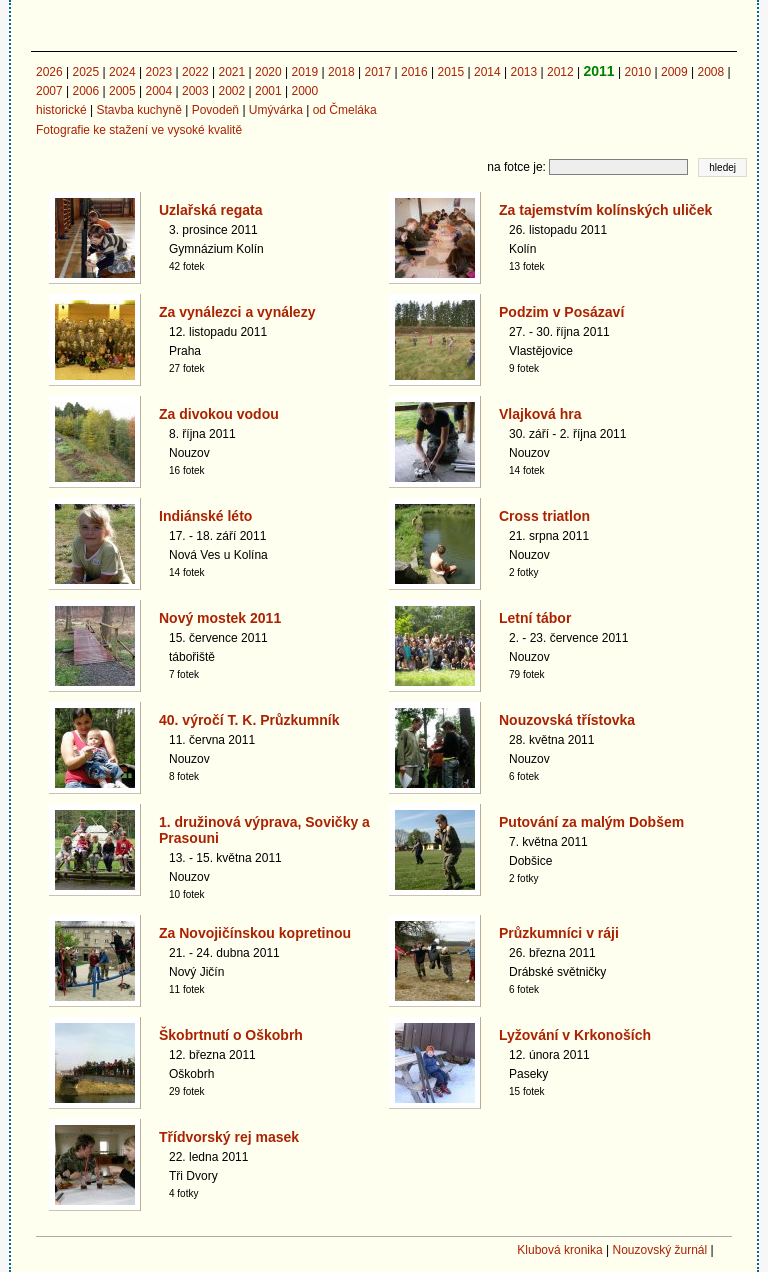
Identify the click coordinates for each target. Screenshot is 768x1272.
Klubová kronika (559, 1250)
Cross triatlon (544, 516)
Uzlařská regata (211, 210)
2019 (305, 72)
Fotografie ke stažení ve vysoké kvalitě (139, 130)
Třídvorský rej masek (229, 1137)
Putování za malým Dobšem (591, 822)
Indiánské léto (205, 516)
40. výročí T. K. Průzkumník (249, 720)
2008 (710, 72)
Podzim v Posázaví (561, 312)
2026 (49, 72)
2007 (49, 91)
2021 (232, 72)
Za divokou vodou (219, 414)
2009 (674, 72)
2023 (159, 72)
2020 (268, 72)
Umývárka (276, 110)
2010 (637, 72)
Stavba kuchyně (138, 110)
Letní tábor (535, 618)
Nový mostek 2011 (220, 618)
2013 (524, 72)
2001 (268, 91)
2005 (122, 91)
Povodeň (215, 110)
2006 (86, 91)
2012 (560, 72)
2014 (487, 72)
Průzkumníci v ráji (559, 933)
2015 (451, 72)
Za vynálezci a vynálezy (237, 312)
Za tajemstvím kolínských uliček (605, 210)
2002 (232, 91)
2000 (305, 91)
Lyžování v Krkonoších (575, 1035)
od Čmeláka (345, 110)
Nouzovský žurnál (659, 1250)
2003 (195, 91)
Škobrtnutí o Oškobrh (231, 1035)
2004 (159, 91)
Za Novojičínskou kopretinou (255, 933)
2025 (86, 72)
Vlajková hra (540, 414)
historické (61, 110)
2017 (378, 72)
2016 (414, 72)
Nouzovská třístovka (567, 720)
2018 (341, 72)
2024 (122, 72)
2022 (195, 72)
